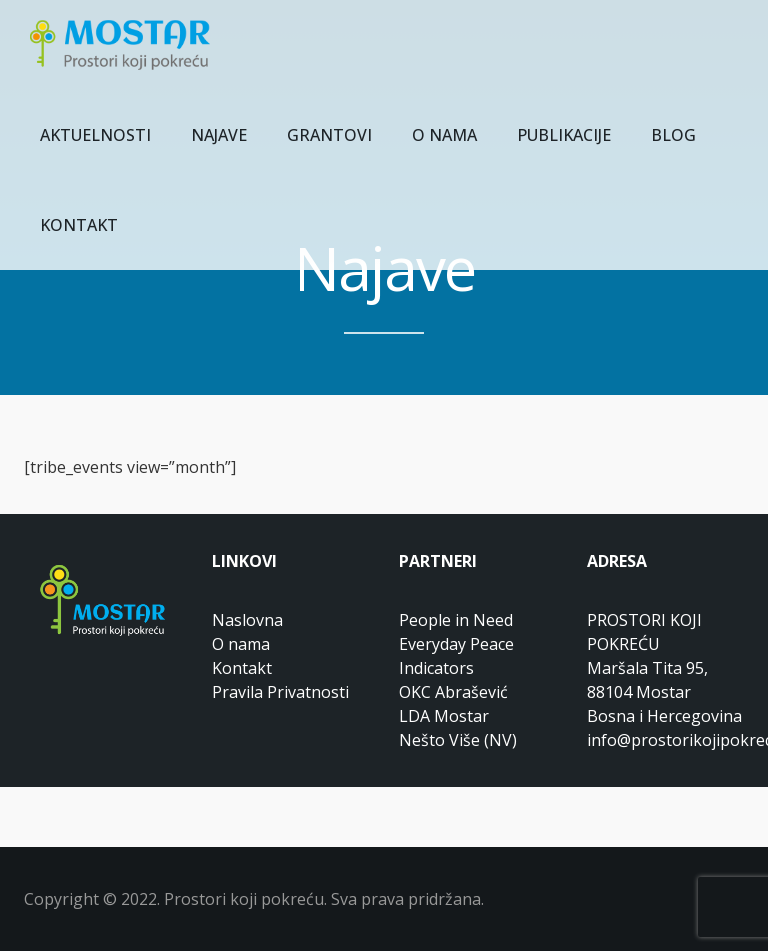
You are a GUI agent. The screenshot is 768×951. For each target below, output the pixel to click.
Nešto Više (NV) (458, 740)
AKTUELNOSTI (95, 135)
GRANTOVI (329, 135)
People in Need (456, 620)
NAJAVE (219, 135)
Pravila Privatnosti (280, 692)
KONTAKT (79, 225)
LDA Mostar (444, 716)
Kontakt (242, 668)
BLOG (673, 135)
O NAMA (444, 135)
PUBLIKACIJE (564, 135)
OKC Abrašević (453, 692)
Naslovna (247, 620)
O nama (241, 644)
